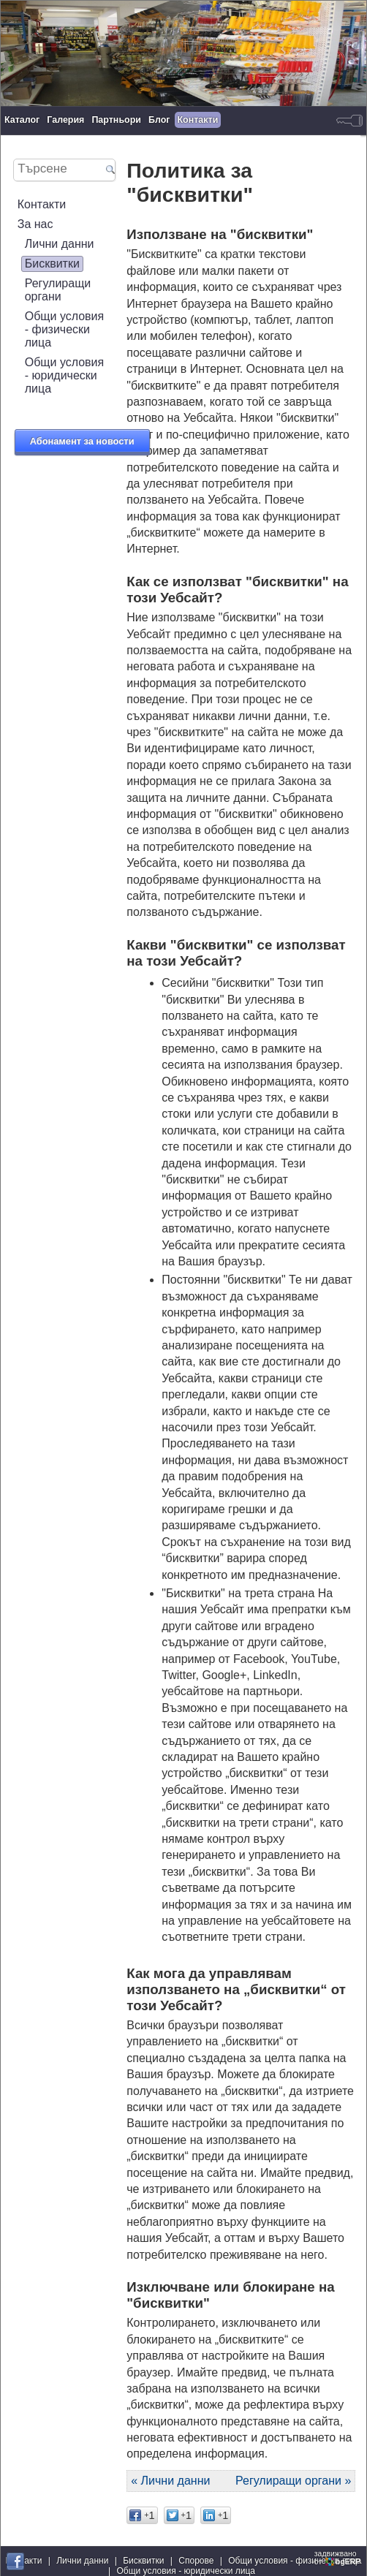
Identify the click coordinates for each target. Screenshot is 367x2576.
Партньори (116, 120)
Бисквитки (52, 263)
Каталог (21, 120)
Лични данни (59, 244)
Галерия (65, 120)
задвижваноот (338, 2558)
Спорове (195, 2561)
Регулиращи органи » (293, 2480)
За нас (35, 224)
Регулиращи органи (58, 290)
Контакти (198, 120)
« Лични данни (170, 2480)
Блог (159, 120)
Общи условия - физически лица (65, 329)
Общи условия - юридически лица (65, 375)
